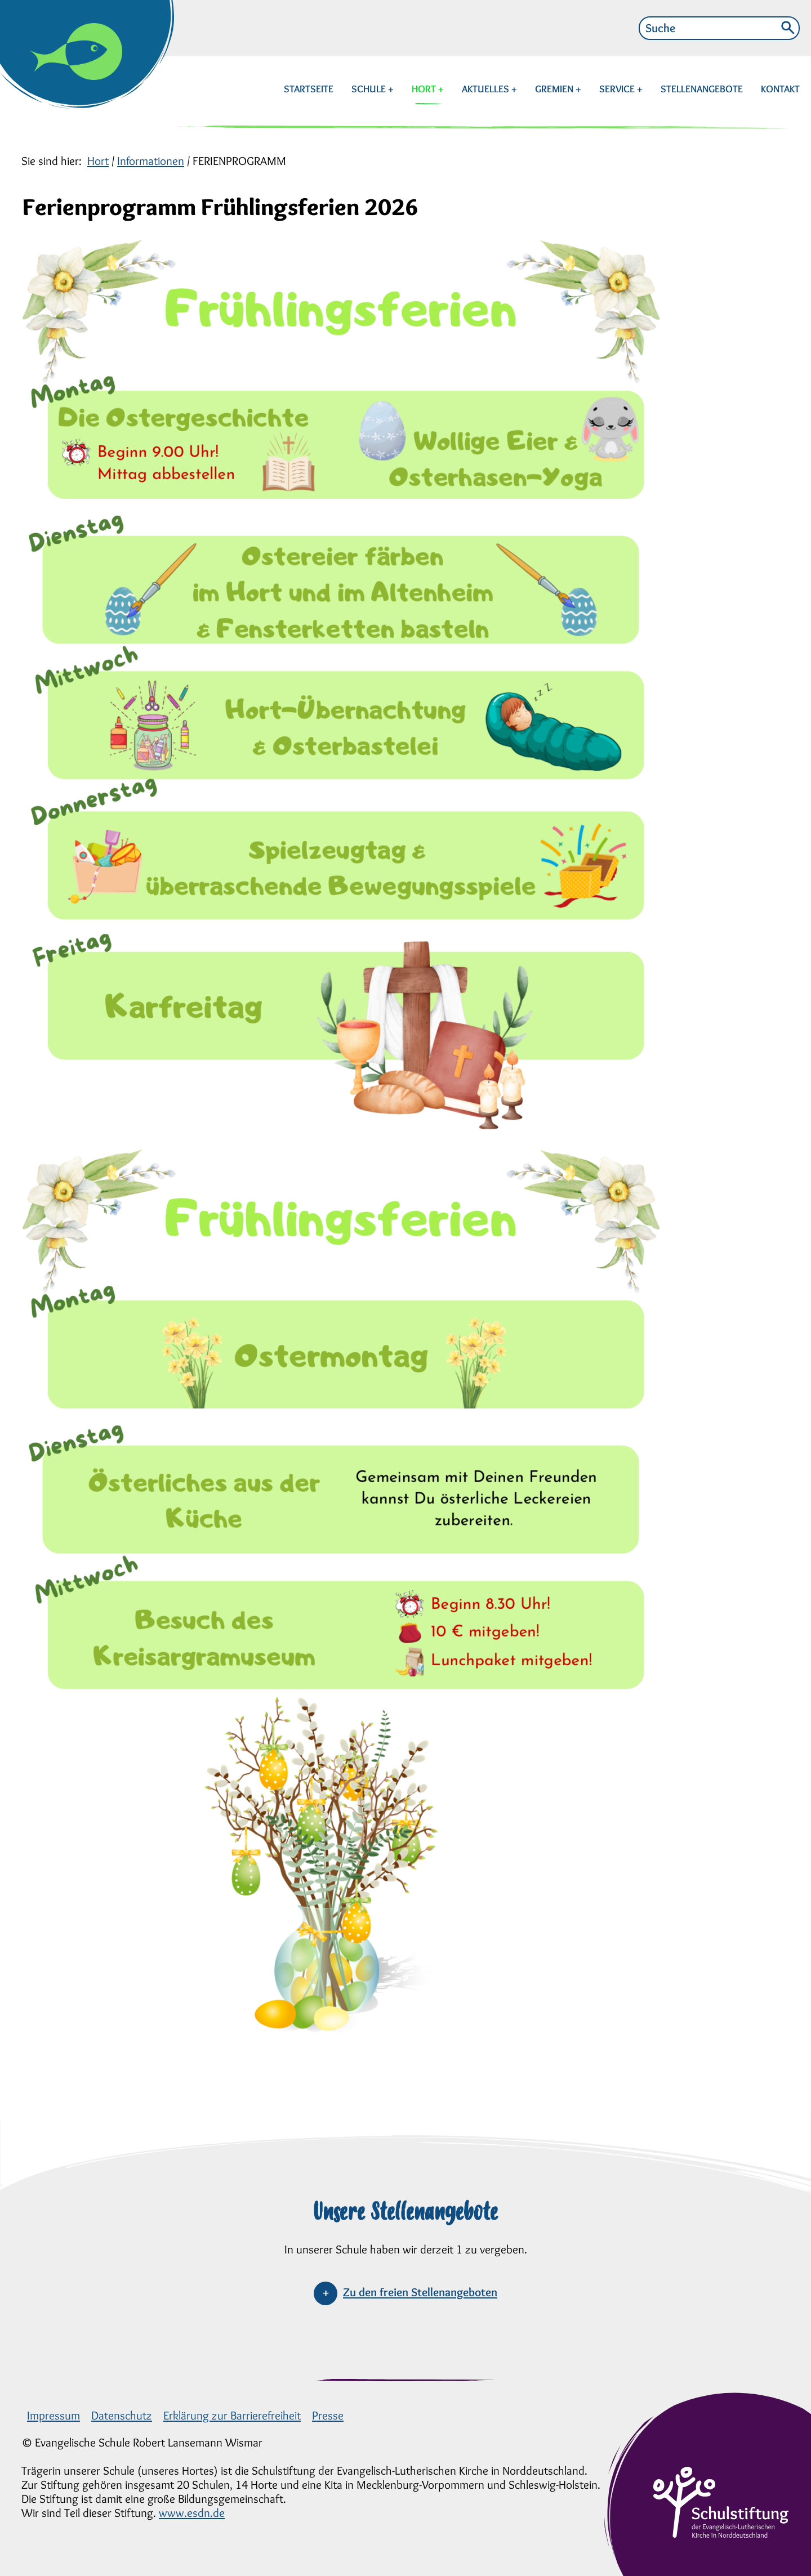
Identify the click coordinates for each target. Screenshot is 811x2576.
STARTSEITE (308, 89)
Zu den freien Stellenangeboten (420, 2292)
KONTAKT (780, 89)
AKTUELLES (486, 89)
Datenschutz (121, 2415)
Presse (328, 2415)
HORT (427, 89)
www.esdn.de (192, 2513)
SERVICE (618, 89)
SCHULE (369, 89)
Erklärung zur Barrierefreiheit (232, 2415)
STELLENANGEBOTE (702, 89)
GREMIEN (555, 89)
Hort (98, 161)
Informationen (150, 161)
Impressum (53, 2415)
